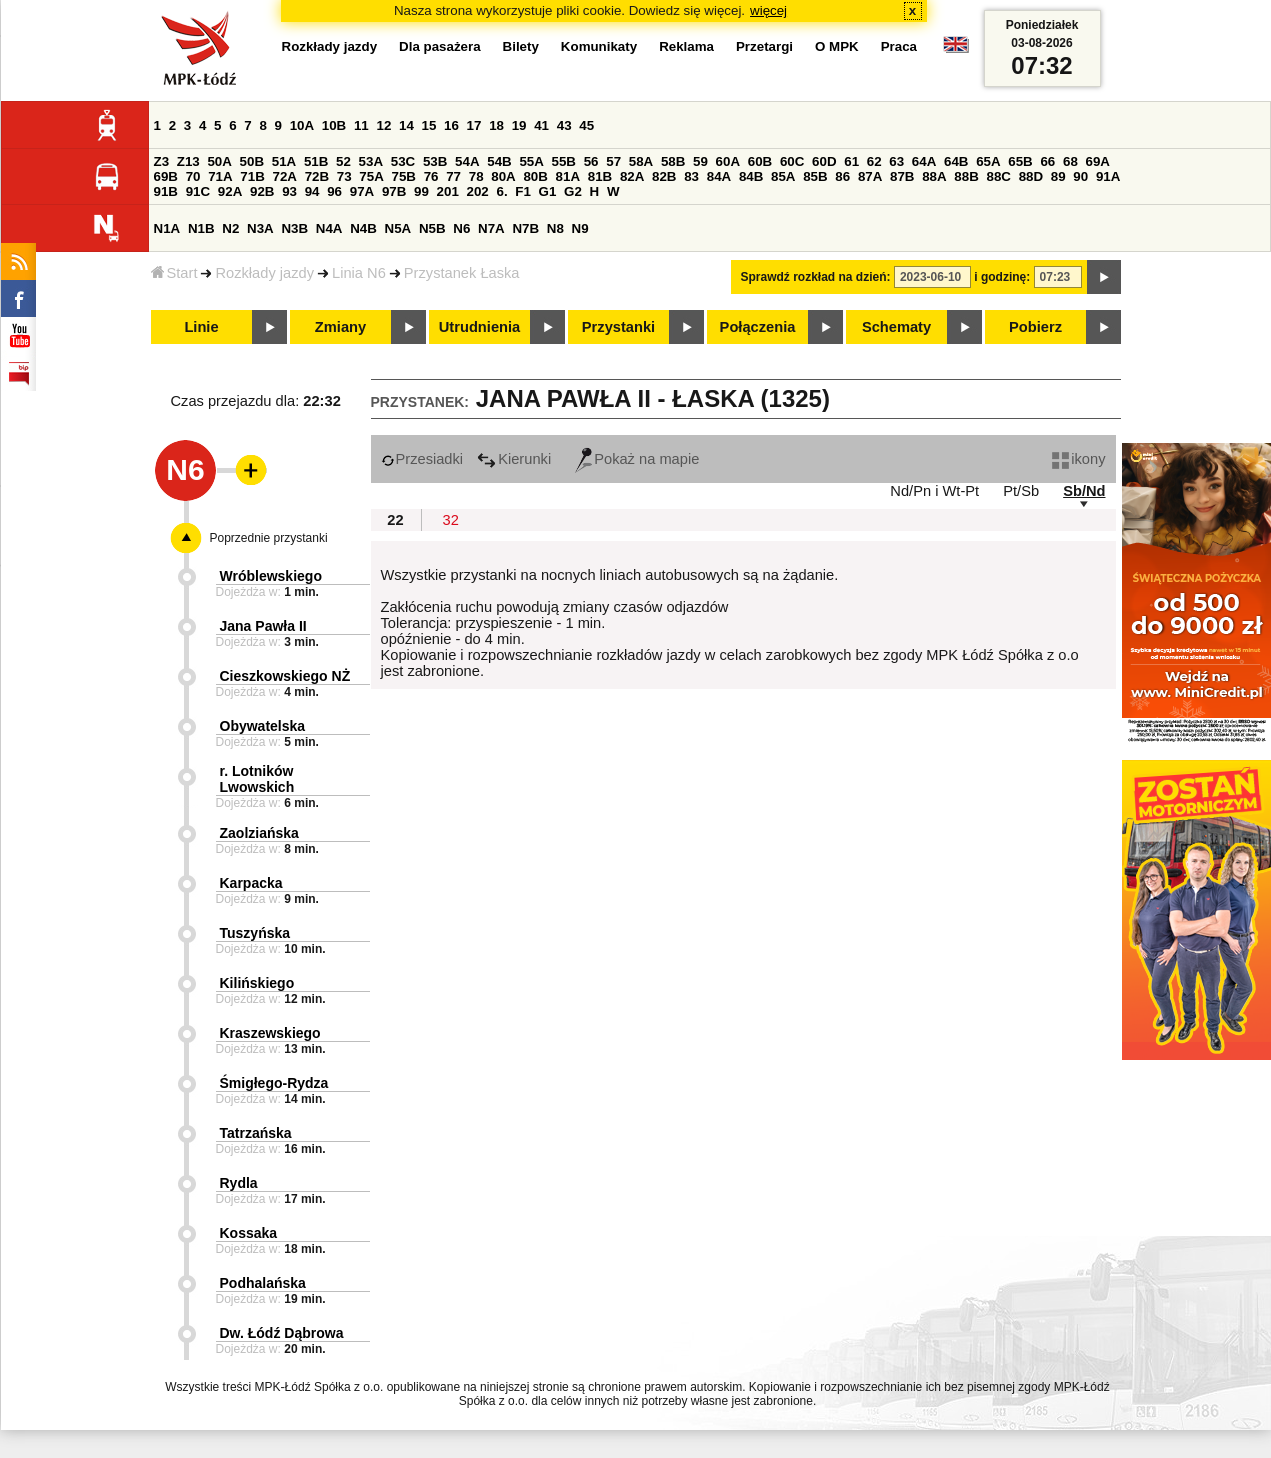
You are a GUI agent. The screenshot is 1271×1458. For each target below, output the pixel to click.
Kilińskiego (257, 983)
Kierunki (514, 459)
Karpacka (251, 883)
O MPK (837, 46)
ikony (1078, 459)
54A (467, 161)
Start (174, 273)
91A (1108, 176)
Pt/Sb (1021, 491)
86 (842, 176)
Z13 (188, 161)
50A (219, 161)
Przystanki (618, 327)
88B (966, 176)
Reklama (686, 46)
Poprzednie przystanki (269, 538)
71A (220, 176)
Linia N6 (359, 273)
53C (403, 161)
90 (1080, 176)
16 (451, 125)
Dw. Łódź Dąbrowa (282, 1333)
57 (613, 161)
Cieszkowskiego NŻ (285, 676)
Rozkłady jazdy (264, 273)
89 (1058, 176)
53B (435, 161)
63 (896, 161)
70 (193, 176)
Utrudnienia (479, 327)
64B (956, 161)
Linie (201, 327)
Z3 (162, 161)
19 (519, 125)
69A (1098, 161)
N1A (167, 228)
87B (902, 176)
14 (406, 125)
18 (496, 125)
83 (691, 176)
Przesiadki (422, 459)
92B (262, 191)
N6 (461, 228)
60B (760, 161)
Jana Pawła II (263, 626)
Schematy (896, 327)
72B (317, 176)
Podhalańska (263, 1283)
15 (429, 125)
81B (600, 176)
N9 (580, 228)
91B (166, 191)
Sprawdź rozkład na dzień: (816, 277)
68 (1070, 161)
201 (448, 191)
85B (815, 176)
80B (535, 176)
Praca (899, 46)
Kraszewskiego (270, 1033)
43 (564, 125)
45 (586, 125)
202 (478, 191)
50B (252, 161)
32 (451, 520)
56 (591, 161)
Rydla (239, 1183)
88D (1031, 176)
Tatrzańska (256, 1133)
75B (404, 176)
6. (501, 191)
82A (632, 176)
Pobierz (1035, 327)
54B (499, 161)
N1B (201, 228)
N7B (525, 228)
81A (568, 176)
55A (531, 161)
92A (230, 191)
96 (334, 191)
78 (476, 176)
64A (924, 161)
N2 (230, 228)
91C (198, 191)
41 (541, 125)
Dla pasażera (440, 46)
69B (166, 176)
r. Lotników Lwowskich (257, 779)
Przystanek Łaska (462, 273)
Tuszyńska (255, 933)
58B (673, 161)
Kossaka (249, 1233)
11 (361, 125)
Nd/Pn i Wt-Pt (934, 491)
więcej (768, 10)
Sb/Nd (1084, 491)
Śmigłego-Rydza (274, 1083)
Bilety (521, 46)
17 (474, 125)
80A (503, 176)
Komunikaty (599, 46)
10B (334, 125)
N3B (294, 228)
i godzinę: (1002, 277)
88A (934, 176)
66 (1047, 161)
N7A (491, 228)
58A (641, 161)
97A (362, 191)
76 (431, 176)
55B (564, 161)
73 (344, 176)
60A (728, 161)
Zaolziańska (259, 833)
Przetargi (764, 46)
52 (343, 161)
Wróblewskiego (271, 576)
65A (988, 161)
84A (719, 176)
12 (383, 125)
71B (252, 176)
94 (312, 191)
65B (1020, 161)
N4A (329, 228)
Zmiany (340, 327)
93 (289, 191)
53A (371, 161)
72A (285, 176)
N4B (363, 228)
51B (316, 161)
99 (421, 191)
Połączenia (758, 327)
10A (302, 125)
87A (870, 176)
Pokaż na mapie (637, 459)
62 (874, 161)
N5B (432, 228)
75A (371, 176)
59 (700, 161)
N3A (260, 228)
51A (284, 161)
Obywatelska (263, 726)
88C (999, 176)
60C (792, 161)
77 (453, 176)
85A (783, 176)
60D (824, 161)
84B (751, 176)
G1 (548, 191)
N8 (555, 228)
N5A (398, 228)
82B (664, 176)
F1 (523, 191)
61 (851, 161)
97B (394, 191)
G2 (573, 191)
